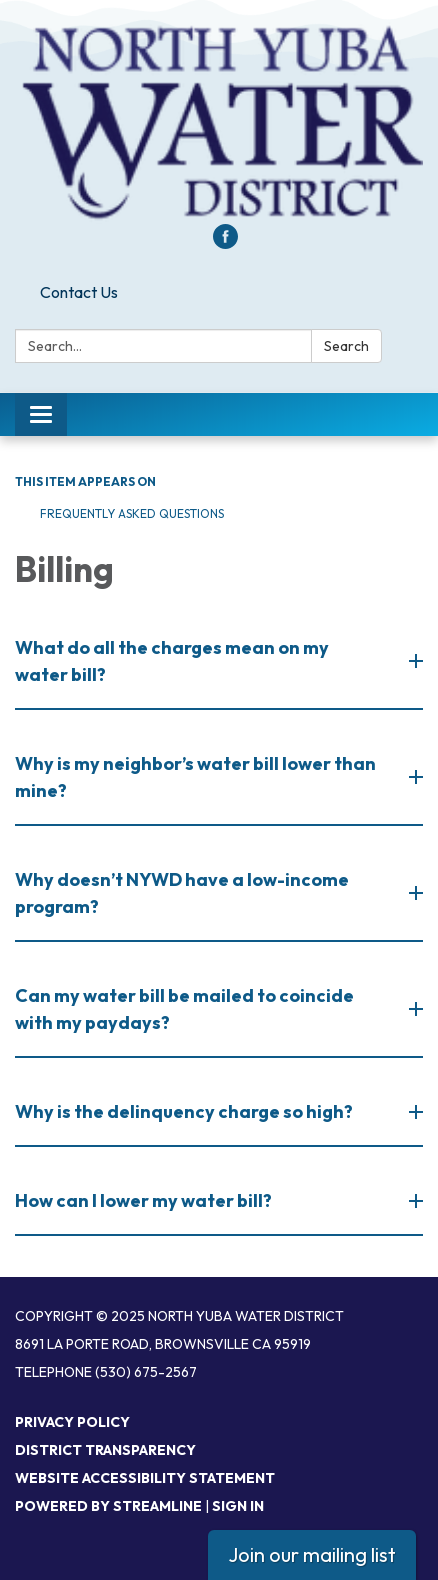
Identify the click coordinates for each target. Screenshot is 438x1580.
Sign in (238, 1506)
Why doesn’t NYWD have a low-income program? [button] (182, 893)
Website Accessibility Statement (145, 1478)
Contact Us (79, 292)
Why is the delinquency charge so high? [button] (185, 1111)
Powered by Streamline (108, 1506)
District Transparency (105, 1450)
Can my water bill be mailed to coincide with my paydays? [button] (184, 1009)
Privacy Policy (72, 1422)
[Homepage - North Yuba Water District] (219, 122)
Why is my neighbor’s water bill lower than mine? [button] (195, 777)
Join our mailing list (312, 1554)
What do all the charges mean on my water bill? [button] (172, 661)
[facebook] (225, 243)
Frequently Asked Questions (132, 513)
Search (346, 346)
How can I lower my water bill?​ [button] (145, 1200)
